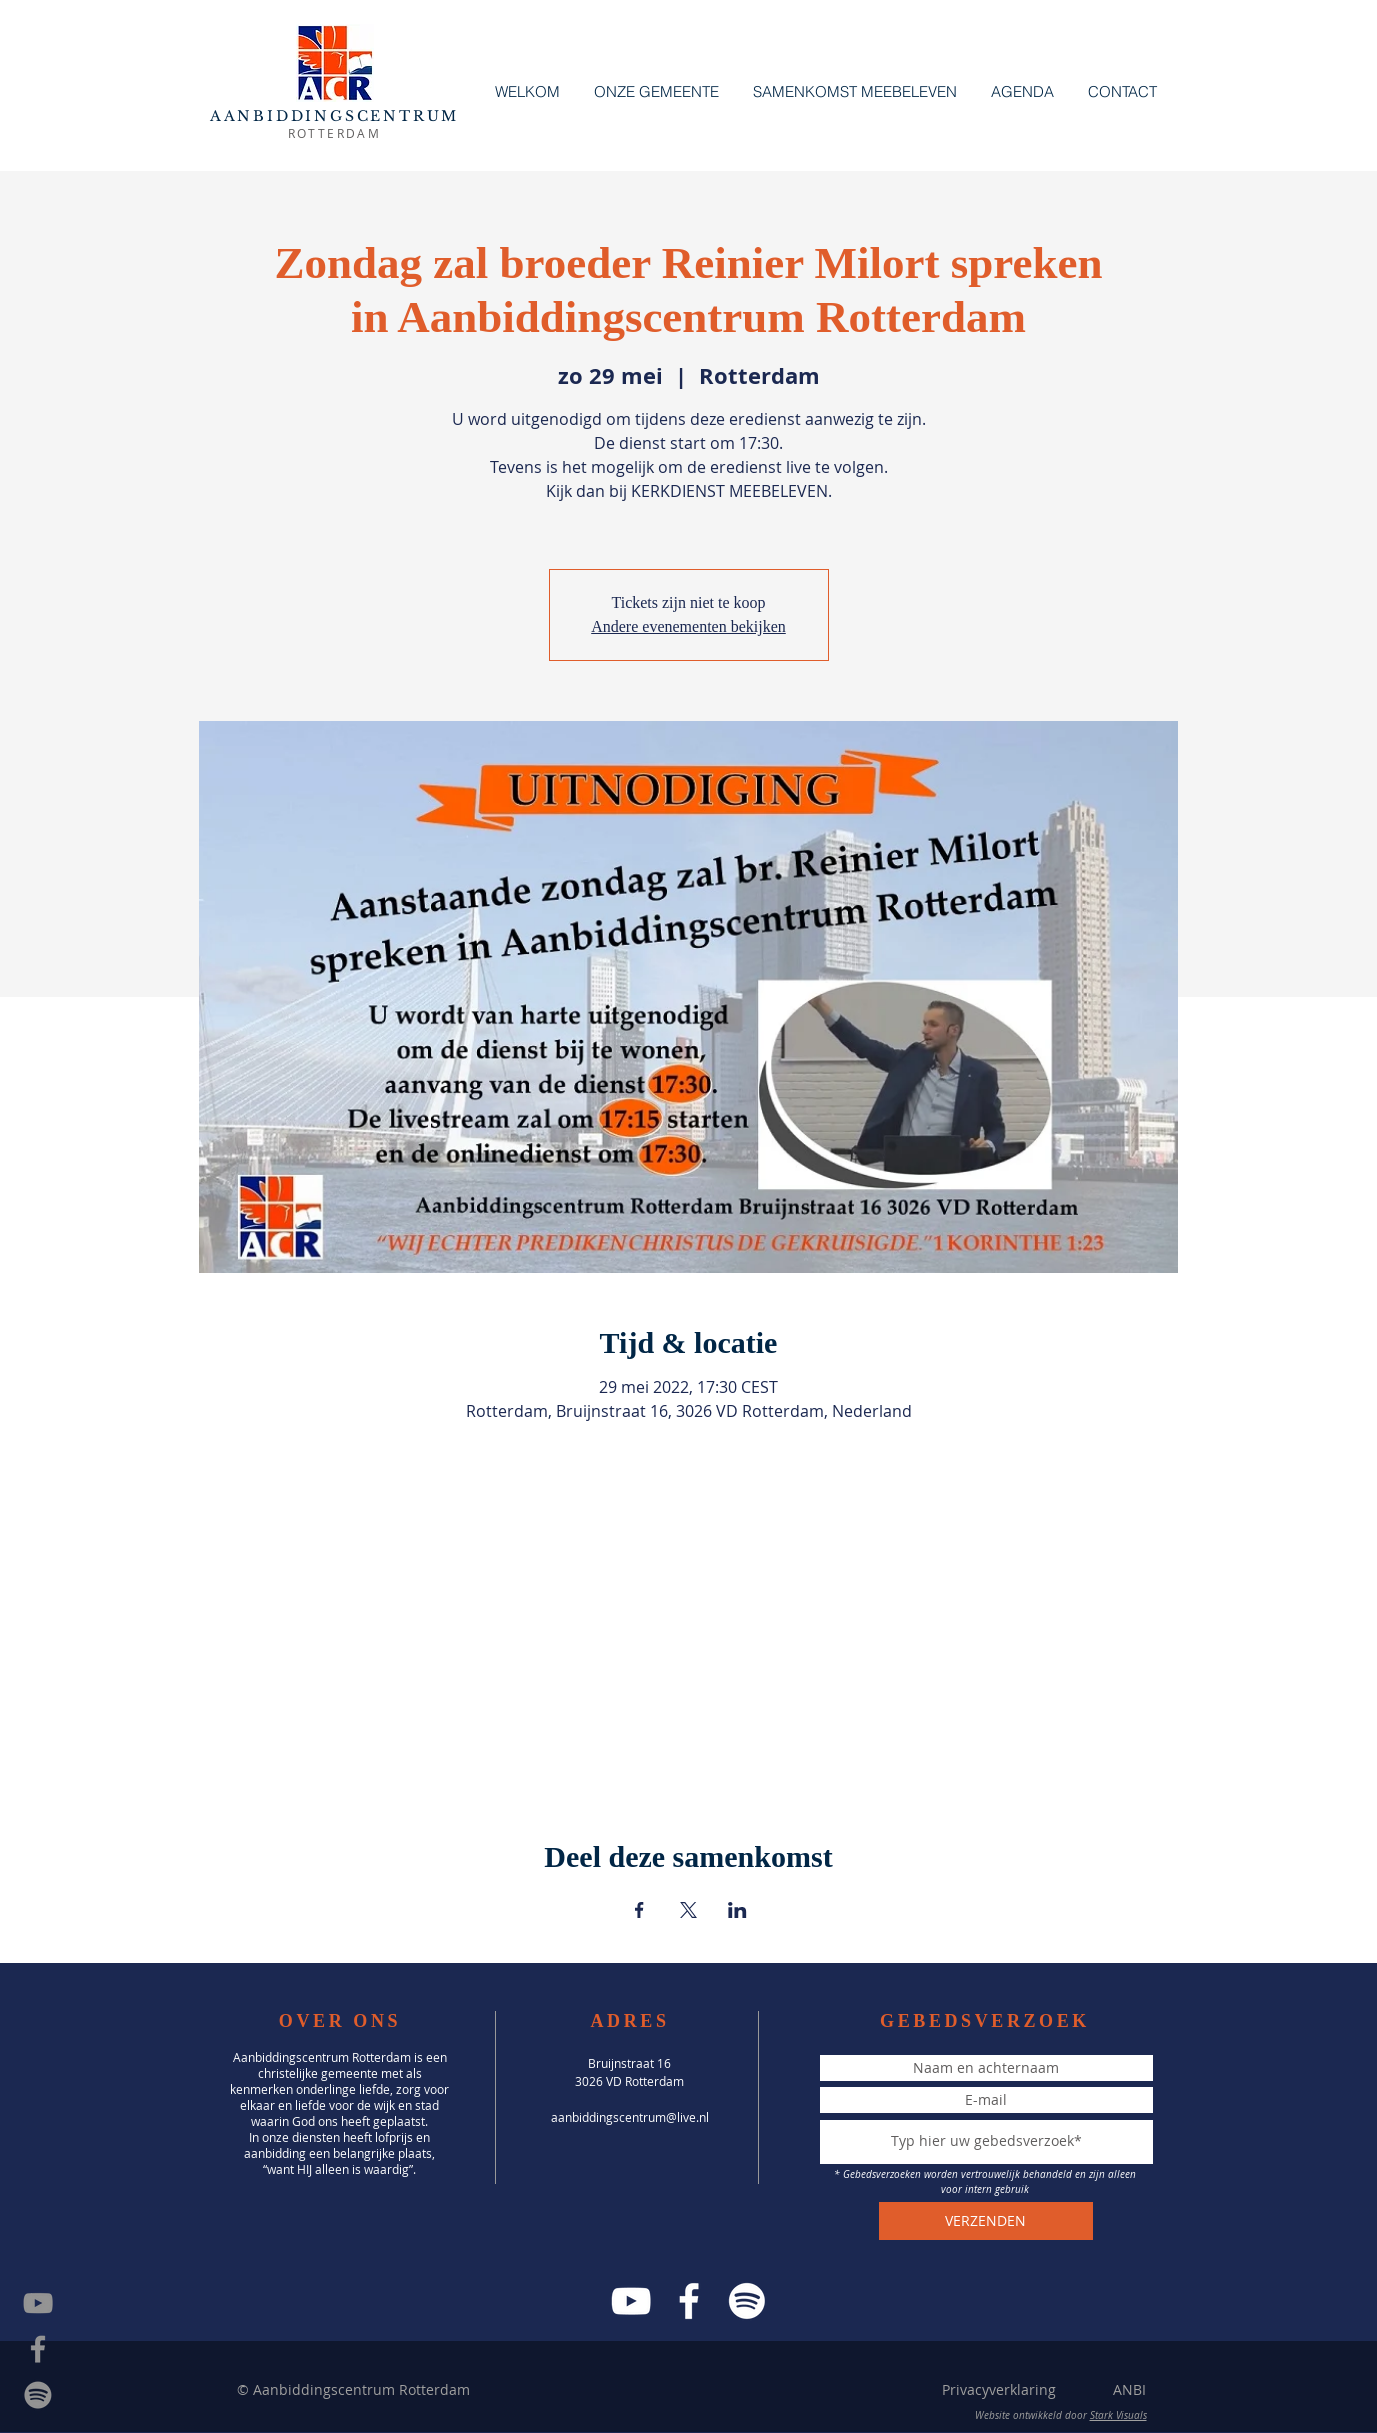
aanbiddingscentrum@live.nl (630, 2117)
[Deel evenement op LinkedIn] (737, 1910)
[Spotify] (38, 2395)
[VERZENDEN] (986, 2221)
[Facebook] (689, 2301)
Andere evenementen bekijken (688, 626)
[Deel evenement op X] (688, 1910)
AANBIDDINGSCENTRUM (334, 116)
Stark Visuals (1118, 2415)
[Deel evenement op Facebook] (639, 1910)
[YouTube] (631, 2301)
